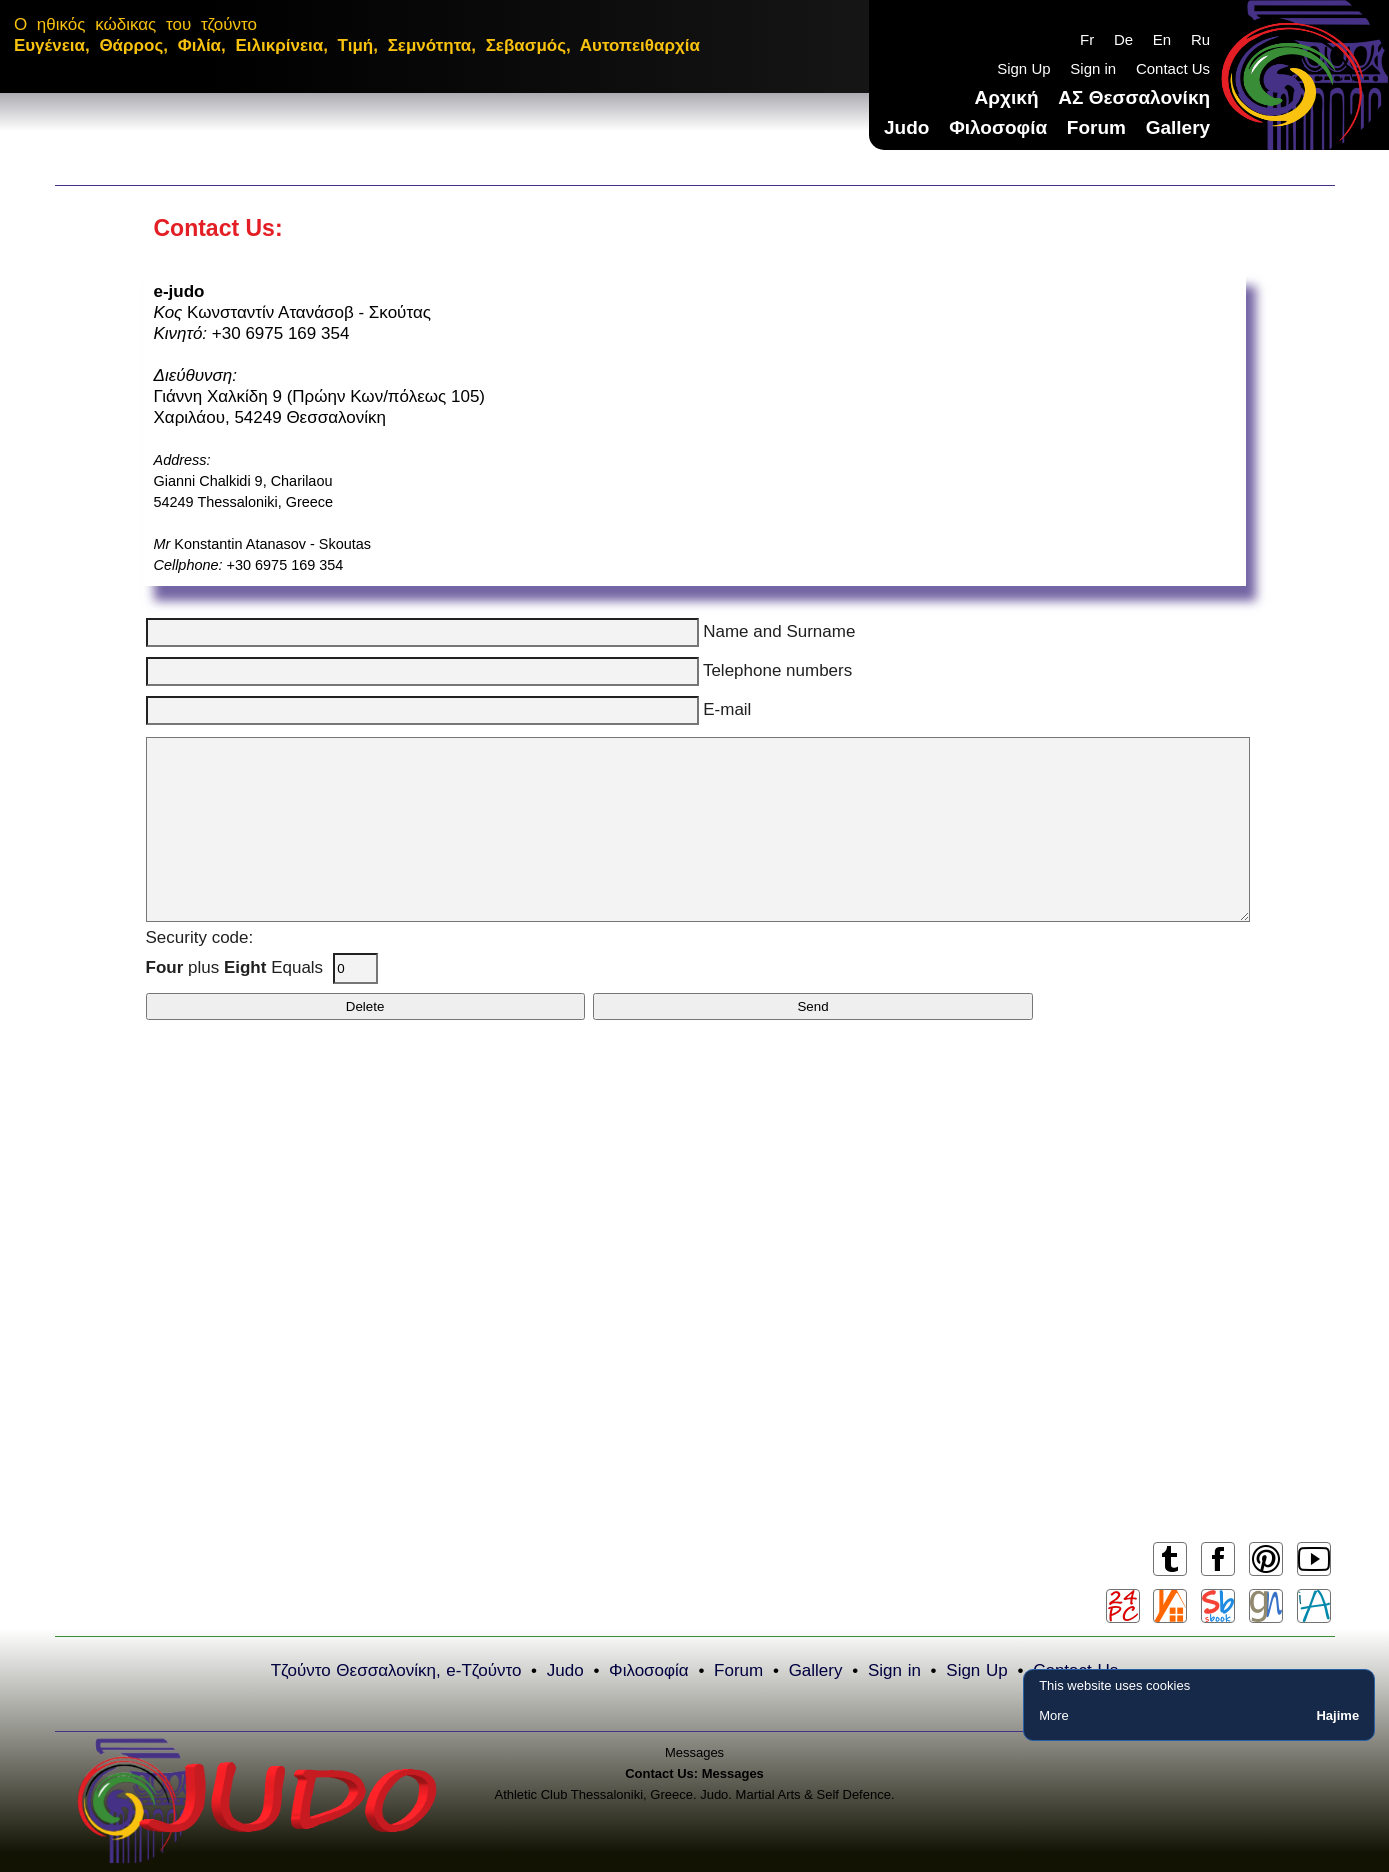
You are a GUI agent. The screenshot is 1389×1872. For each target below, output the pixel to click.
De (1123, 39)
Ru (1200, 39)
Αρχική (1007, 97)
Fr (1087, 39)
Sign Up (1023, 68)
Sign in (1093, 68)
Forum (1096, 127)
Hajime (1337, 1715)
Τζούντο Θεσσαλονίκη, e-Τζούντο (396, 1670)
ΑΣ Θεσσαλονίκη (1134, 97)
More (1054, 1715)
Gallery (1178, 127)
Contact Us (1173, 68)
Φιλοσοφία (998, 127)
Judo (906, 127)
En (1162, 39)
